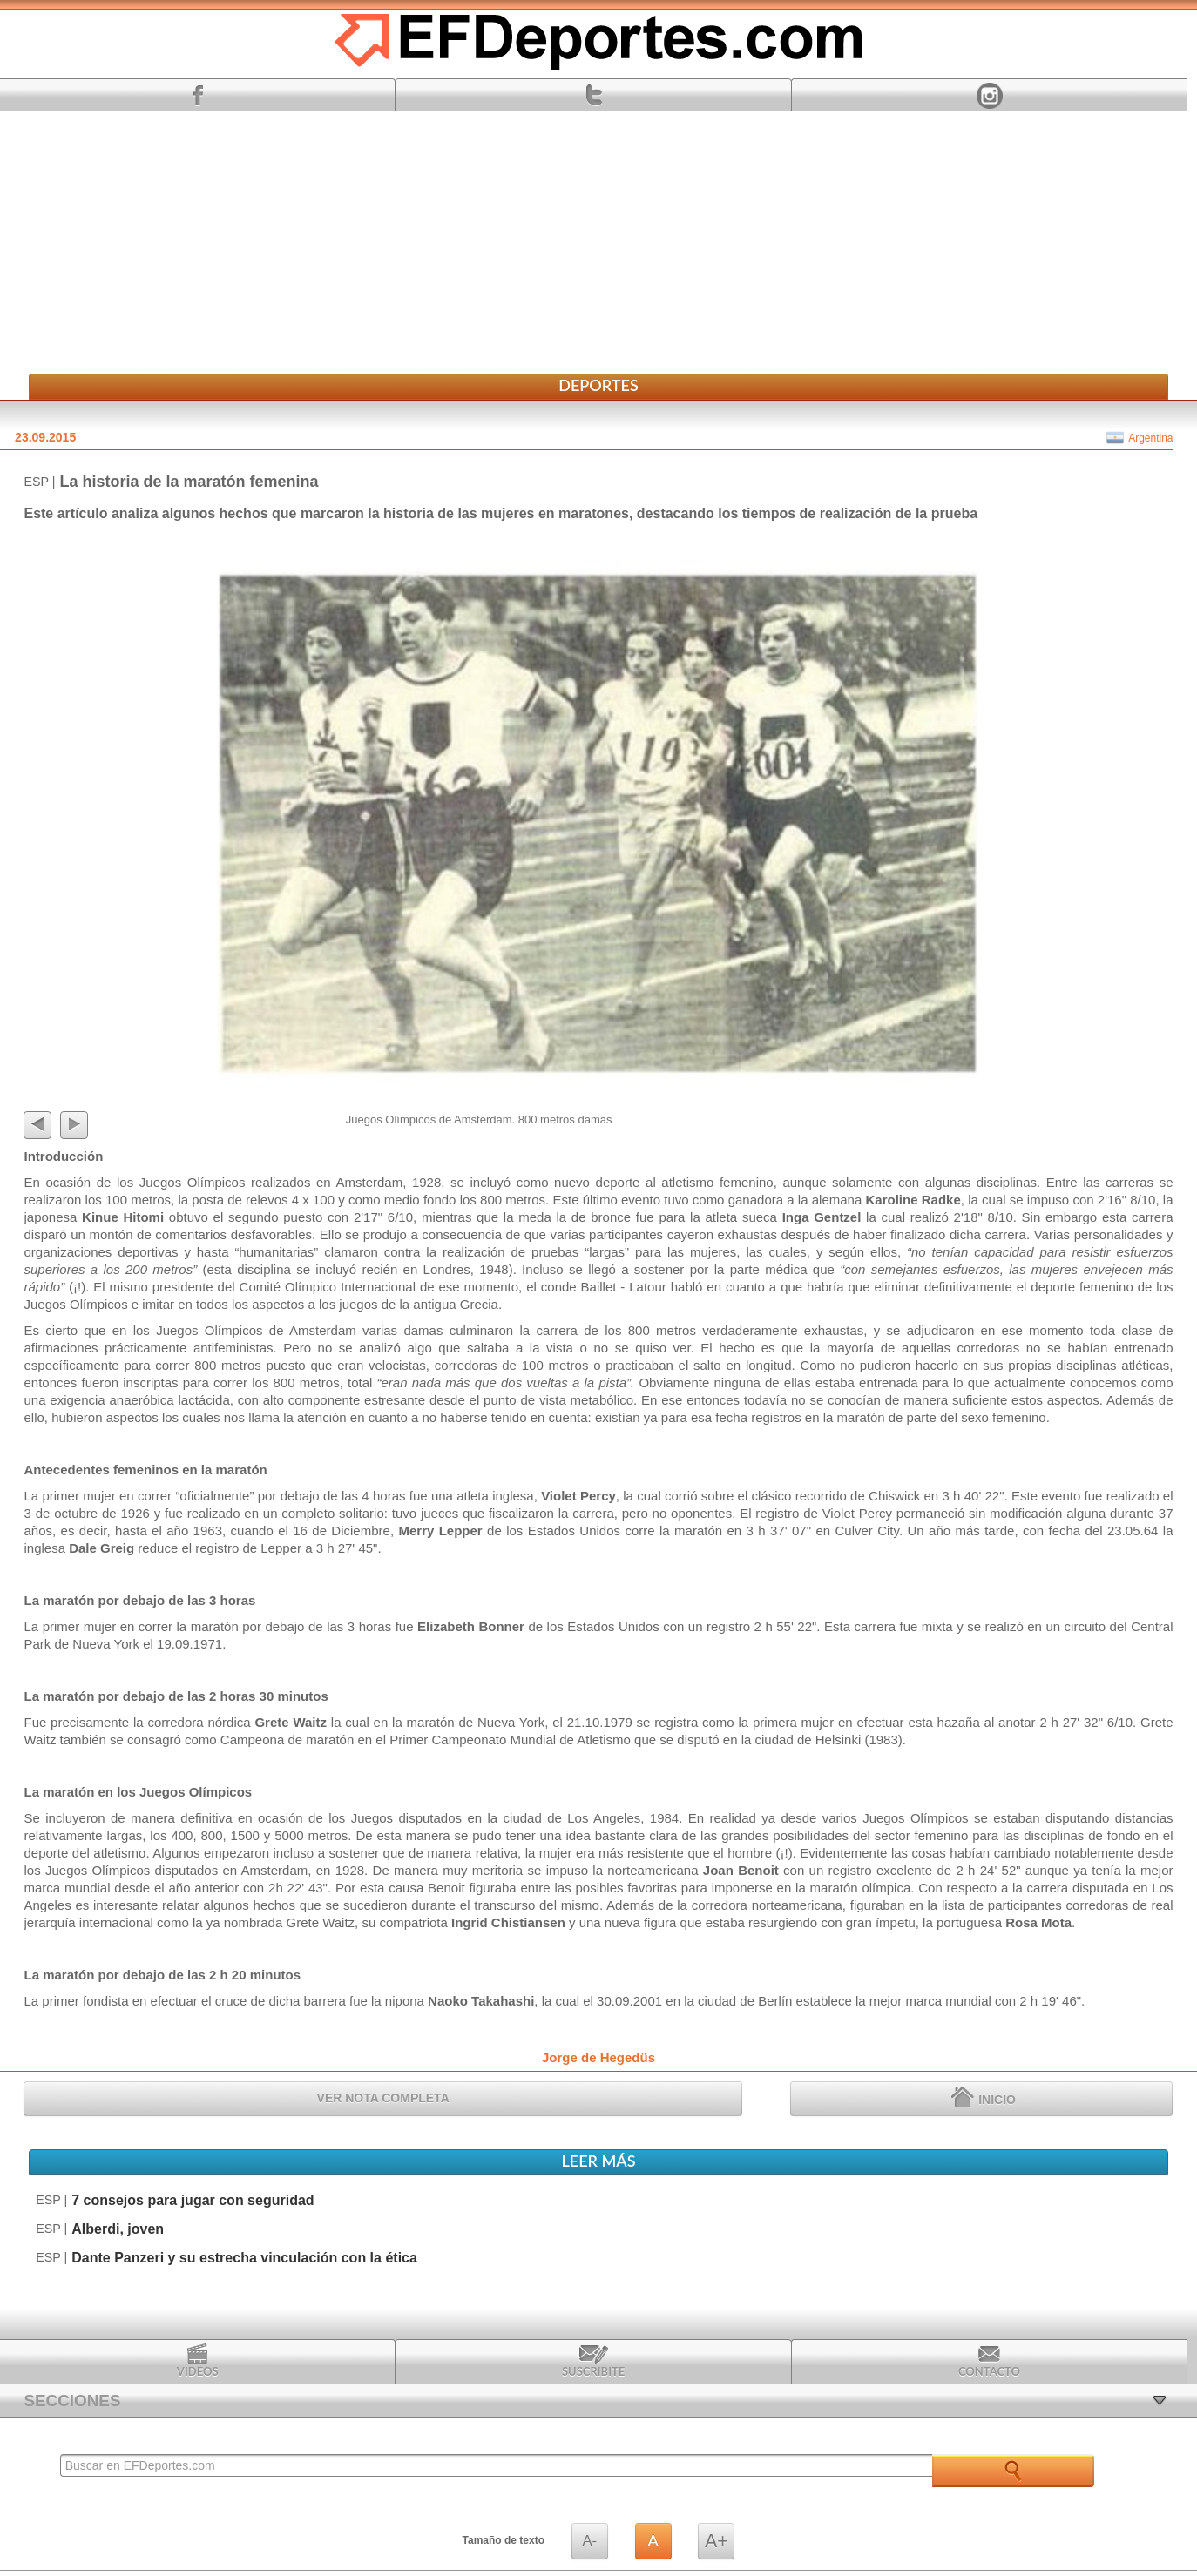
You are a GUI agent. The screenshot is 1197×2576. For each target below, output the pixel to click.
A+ (716, 2541)
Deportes (598, 384)
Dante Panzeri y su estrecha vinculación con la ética (244, 2257)
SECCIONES (72, 2400)
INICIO (983, 2097)
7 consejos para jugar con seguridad (192, 2200)
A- (589, 2540)
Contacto (989, 2360)
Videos (198, 2360)
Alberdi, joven (117, 2229)
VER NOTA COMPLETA (383, 2098)
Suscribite (593, 2360)
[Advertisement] (598, 243)
